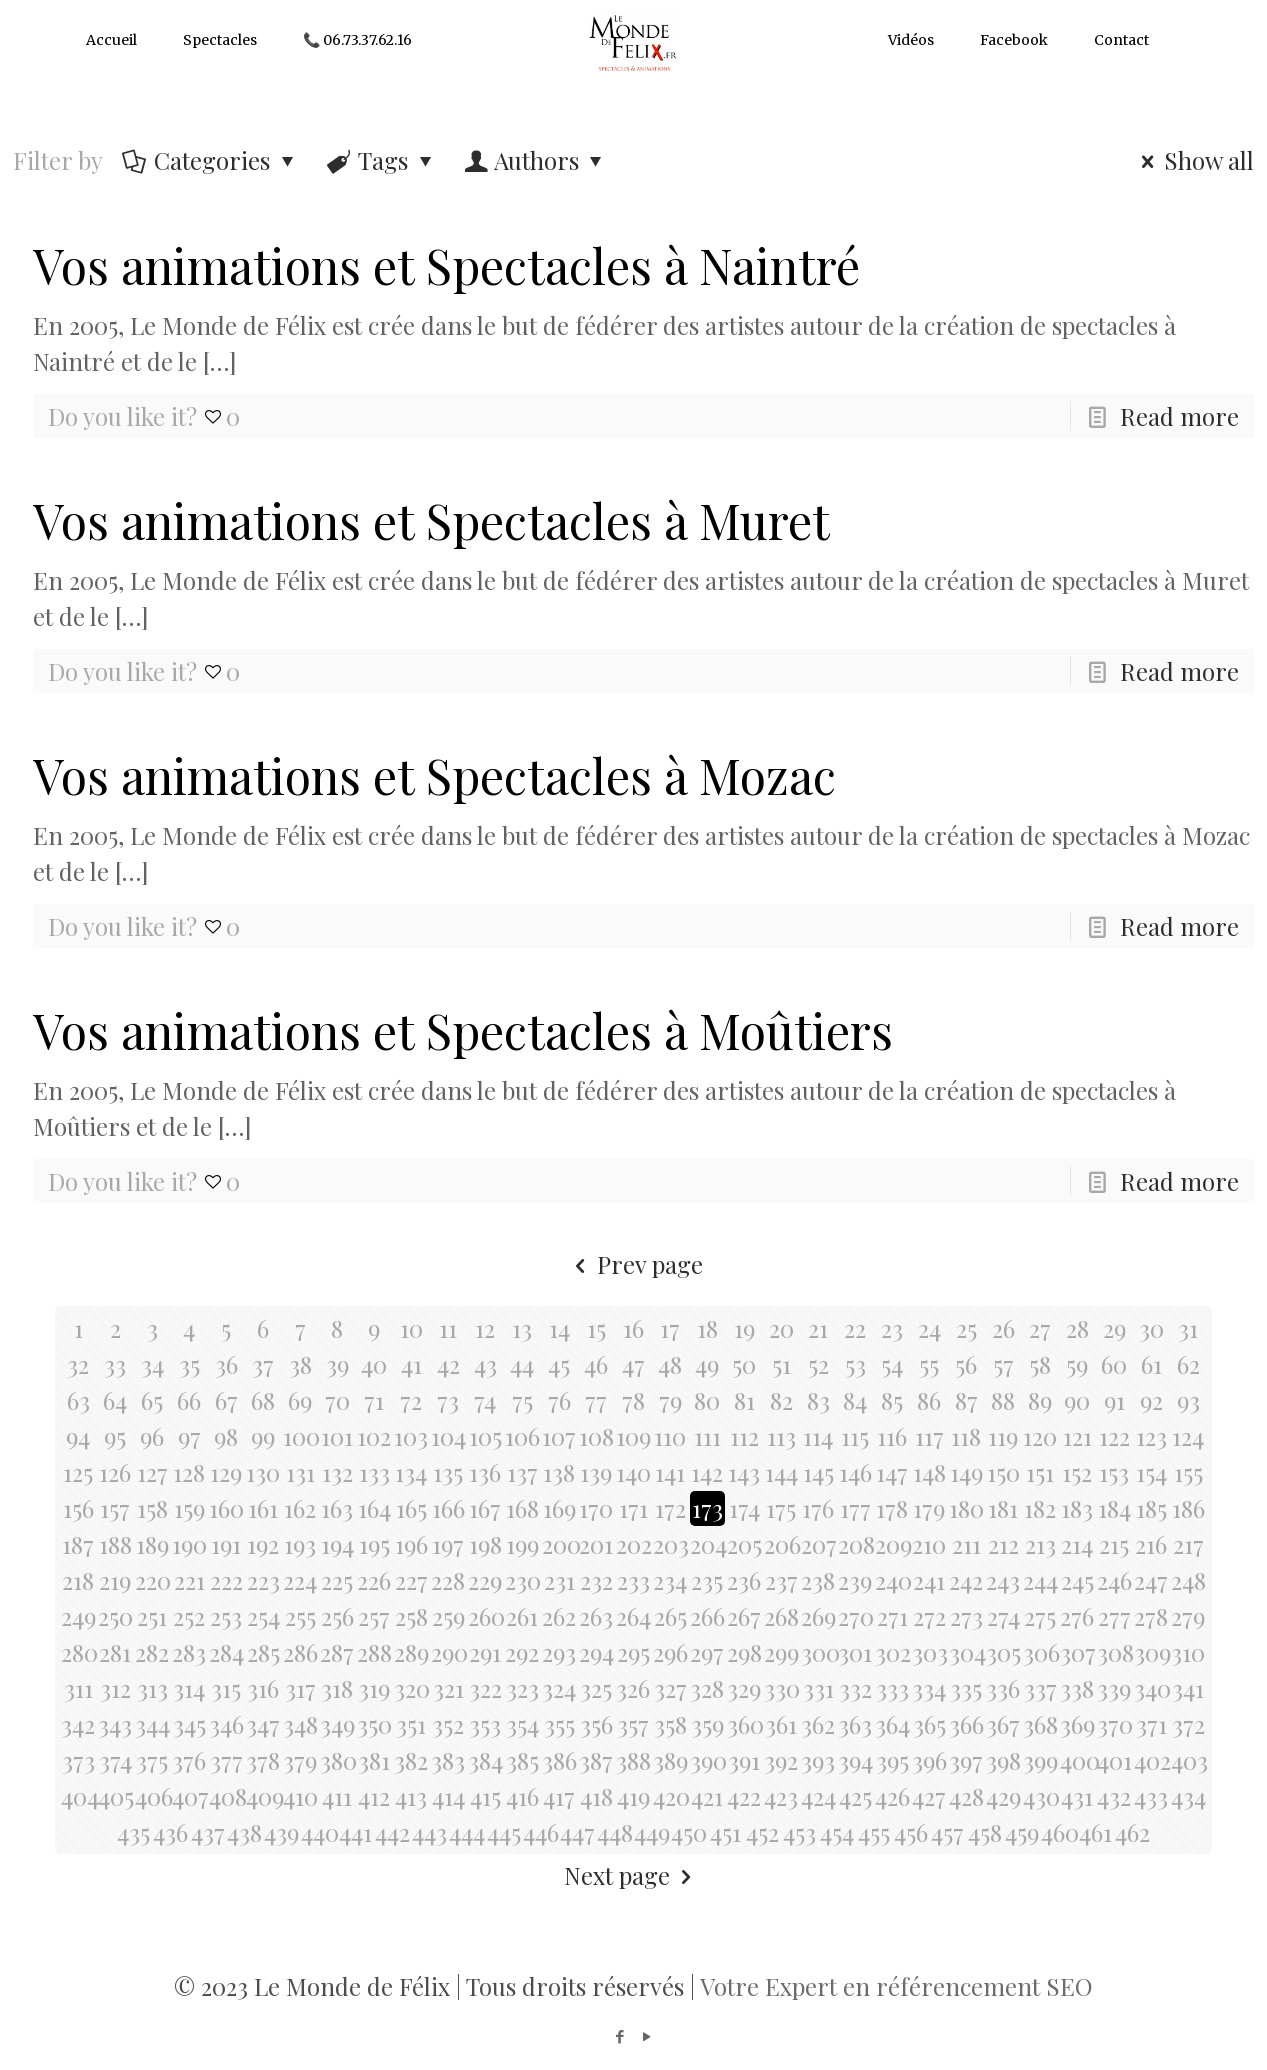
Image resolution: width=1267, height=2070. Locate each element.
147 (892, 1472)
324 (559, 1688)
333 (892, 1688)
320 (411, 1688)
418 (596, 1796)
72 (411, 1400)
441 (355, 1832)
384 (485, 1760)
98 (226, 1436)
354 (522, 1724)
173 (707, 1508)
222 (226, 1580)
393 (818, 1760)
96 (152, 1436)
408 (226, 1796)
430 (1040, 1796)
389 (670, 1760)
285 (263, 1652)
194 (337, 1544)
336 (1003, 1688)
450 (688, 1832)
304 (966, 1652)
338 (1077, 1688)
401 (1114, 1760)
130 (263, 1472)
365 (929, 1724)
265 (670, 1616)
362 (818, 1724)
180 (966, 1508)
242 (966, 1580)
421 (707, 1796)
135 (448, 1472)
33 (115, 1364)
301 (855, 1652)
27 (1040, 1328)
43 (485, 1364)
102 (374, 1436)
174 (744, 1508)
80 (707, 1400)
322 (485, 1688)
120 (1040, 1436)
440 (318, 1832)
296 (670, 1652)
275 (1040, 1616)
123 (1151, 1436)
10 (411, 1328)
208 (855, 1544)
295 (633, 1652)
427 (929, 1796)
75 (522, 1400)
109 (633, 1436)
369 (1077, 1724)
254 (263, 1616)
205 (744, 1544)
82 (781, 1400)
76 (559, 1400)
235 (707, 1580)
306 (1040, 1652)
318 (337, 1688)
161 (263, 1508)
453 (799, 1832)
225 (337, 1580)
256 (337, 1616)
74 (485, 1400)
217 (1188, 1544)
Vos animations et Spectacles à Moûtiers (463, 1030)
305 (1003, 1652)
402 (1151, 1760)
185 (1151, 1508)
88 (1003, 1400)
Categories (211, 160)
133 (374, 1472)
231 (559, 1580)
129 (226, 1472)
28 (1077, 1328)
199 (522, 1544)
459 (1022, 1832)
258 (411, 1616)
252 (189, 1616)
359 (707, 1724)
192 (263, 1544)
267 (744, 1616)
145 (818, 1472)
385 (522, 1760)
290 (448, 1652)
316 (263, 1688)
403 (1188, 1760)
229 (485, 1580)
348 (300, 1724)
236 (744, 1580)
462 (1132, 1832)
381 (374, 1760)
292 (522, 1652)
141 (670, 1472)
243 (1003, 1580)
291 (485, 1652)
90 (1077, 1400)
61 (1151, 1364)
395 (892, 1760)
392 (781, 1760)
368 (1040, 1724)
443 (429, 1832)
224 (300, 1580)
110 (670, 1436)
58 (1040, 1364)
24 (929, 1328)
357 (633, 1724)
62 (1188, 1364)
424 (818, 1796)
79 (670, 1400)
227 (411, 1580)
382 (411, 1760)
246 (1114, 1580)
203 (670, 1544)
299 (781, 1652)
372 (1188, 1724)
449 (651, 1832)
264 (633, 1616)
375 (152, 1760)
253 (226, 1616)
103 (411, 1436)
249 (78, 1616)
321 (448, 1688)
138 (559, 1472)
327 (670, 1688)
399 (1040, 1760)
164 (374, 1508)
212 (1003, 1544)
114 (818, 1436)
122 (1114, 1436)
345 (189, 1724)
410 (300, 1796)
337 (1040, 1688)
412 (374, 1796)
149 (966, 1472)
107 (559, 1436)
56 (966, 1364)
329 (744, 1688)
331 (818, 1688)
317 (300, 1688)
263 (596, 1616)
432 (1114, 1796)
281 (115, 1652)
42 (448, 1364)
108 (596, 1436)
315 (226, 1688)
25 (966, 1328)
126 (115, 1472)
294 (596, 1652)
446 (540, 1832)
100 (300, 1436)
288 (374, 1652)
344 (152, 1724)
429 (1003, 1796)
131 (300, 1472)
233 (633, 1580)
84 (855, 1400)
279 (1188, 1616)
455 (874, 1832)
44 (522, 1364)
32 (78, 1364)
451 (725, 1832)
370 (1114, 1724)
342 (78, 1724)
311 (78, 1688)
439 (281, 1832)
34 (152, 1364)
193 (300, 1544)
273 (966, 1616)
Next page (634, 1875)
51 (781, 1364)
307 (1077, 1652)
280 (78, 1652)
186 (1188, 1508)
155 (1188, 1472)
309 (1151, 1652)
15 (596, 1328)
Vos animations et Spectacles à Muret (431, 520)
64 (115, 1400)
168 (522, 1508)
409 (263, 1796)
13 (522, 1328)
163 (337, 1508)
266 (707, 1616)
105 (485, 1436)
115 (855, 1436)
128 (189, 1472)
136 (485, 1472)
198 (485, 1544)
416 (522, 1796)
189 (152, 1544)
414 (448, 1796)
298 (744, 1652)
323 (522, 1688)
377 (226, 1760)
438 (244, 1832)
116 (892, 1436)
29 (1114, 1328)
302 (892, 1652)
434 (1188, 1796)
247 (1151, 1580)
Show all (1193, 160)
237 (781, 1580)
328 (707, 1688)
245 (1077, 1580)
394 (855, 1760)
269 (818, 1616)
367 (1003, 1724)
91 (1114, 1400)
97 (189, 1436)
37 (263, 1364)
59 (1077, 1364)
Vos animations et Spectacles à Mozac (434, 775)
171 (633, 1508)
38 (300, 1364)
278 (1151, 1616)
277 (1114, 1616)
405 (115, 1796)
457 (947, 1832)
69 (300, 1400)
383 (448, 1760)
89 (1040, 1400)
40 (374, 1364)
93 (1188, 1400)
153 (1114, 1472)
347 (263, 1724)
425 (855, 1796)
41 (411, 1364)
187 (78, 1544)
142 (707, 1472)
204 (707, 1544)
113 (781, 1436)
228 (448, 1580)
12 (485, 1328)
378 (263, 1760)
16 (633, 1328)
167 (485, 1508)
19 (744, 1328)
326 (633, 1688)
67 (226, 1400)
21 (818, 1328)
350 (374, 1724)
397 (966, 1760)
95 (115, 1436)
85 (892, 1400)
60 (1114, 1364)
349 (337, 1724)
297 (707, 1652)
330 (781, 1688)
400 (1077, 1760)
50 (744, 1364)
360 (744, 1724)
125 (78, 1472)
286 (300, 1652)
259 (448, 1616)
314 (189, 1688)
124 (1188, 1436)
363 (855, 1724)
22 (855, 1328)
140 (633, 1472)
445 (504, 1832)
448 (614, 1832)
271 (892, 1616)
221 (189, 1580)
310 (1188, 1652)
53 (855, 1364)
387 (596, 1760)
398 (1003, 1760)
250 (115, 1616)
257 (374, 1616)
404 (78, 1796)
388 (633, 1760)
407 (189, 1796)
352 (448, 1724)
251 (152, 1616)
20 (781, 1328)
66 (189, 1400)
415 (485, 1796)
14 (559, 1328)
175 (781, 1508)
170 (596, 1508)
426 (892, 1796)
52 (818, 1364)
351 (411, 1724)
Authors (536, 160)
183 (1077, 1508)
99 (263, 1436)
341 (1188, 1688)
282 (152, 1652)
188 (115, 1544)
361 (781, 1724)
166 (448, 1508)
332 (855, 1688)
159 (189, 1508)
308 (1114, 1652)
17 (670, 1328)
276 (1077, 1616)
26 (1003, 1328)
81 (744, 1400)
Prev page (634, 1264)
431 (1077, 1796)
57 (1003, 1364)
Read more (1179, 416)
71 (374, 1400)
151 (1040, 1472)
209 (892, 1544)
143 (744, 1472)
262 (559, 1616)
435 (133, 1832)
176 (818, 1508)
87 (966, 1400)
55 (929, 1364)
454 (837, 1832)
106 (522, 1436)
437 (208, 1832)
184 (1114, 1508)
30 (1151, 1328)
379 (300, 1760)
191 (226, 1544)
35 (189, 1364)
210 (929, 1544)
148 (929, 1472)
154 (1151, 1472)
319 (374, 1688)
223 (263, 1580)
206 (781, 1544)
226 (374, 1580)
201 (596, 1544)
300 (818, 1652)
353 (485, 1724)
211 (966, 1544)
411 (337, 1796)
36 (226, 1364)
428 (966, 1796)
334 (929, 1688)
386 (559, 1760)
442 (392, 1832)
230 (522, 1580)
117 (929, 1436)
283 (189, 1652)
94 (78, 1436)
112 (744, 1436)
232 (596, 1580)
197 (448, 1544)
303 (929, 1652)
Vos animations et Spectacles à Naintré (446, 265)
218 (78, 1580)
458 (985, 1832)
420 (670, 1796)
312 (115, 1688)
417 (559, 1796)
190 (189, 1544)
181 (1003, 1508)
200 (559, 1544)
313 (152, 1688)
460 (1058, 1832)
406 (152, 1796)
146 (855, 1472)
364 (892, 1724)
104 (448, 1436)
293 (559, 1652)
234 (670, 1580)
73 (448, 1400)
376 (189, 1760)
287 (337, 1652)
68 (263, 1400)
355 (559, 1724)
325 (596, 1688)
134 (411, 1472)
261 (522, 1616)
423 (781, 1796)
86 (929, 1400)
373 (78, 1760)
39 (337, 1364)
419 (633, 1796)
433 (1151, 1796)
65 (152, 1400)
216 (1151, 1544)
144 (781, 1472)
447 (577, 1832)
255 (300, 1616)
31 (1188, 1328)
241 (929, 1580)
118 (966, 1436)
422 (744, 1796)
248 (1188, 1580)
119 (1003, 1436)
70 (337, 1400)
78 (633, 1400)
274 (1003, 1616)
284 (226, 1652)
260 (485, 1616)
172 (670, 1508)
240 (892, 1580)
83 (818, 1400)
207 (818, 1544)
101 (337, 1436)
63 (78, 1400)
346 (226, 1724)
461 (1095, 1832)
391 (744, 1760)
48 (670, 1364)
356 (596, 1724)
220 (152, 1580)
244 (1040, 1580)
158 (152, 1508)
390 (707, 1760)
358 (670, 1724)
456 (911, 1832)
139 (596, 1472)
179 (929, 1508)
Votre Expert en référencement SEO (896, 1986)
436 (170, 1832)
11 (448, 1328)
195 (374, 1544)
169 (559, 1508)
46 (596, 1364)
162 (300, 1508)
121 (1077, 1436)
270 (855, 1616)
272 (929, 1616)
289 (411, 1652)
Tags (382, 160)
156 (78, 1508)
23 (892, 1328)
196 (411, 1544)
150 (1003, 1472)
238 (818, 1580)
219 (115, 1580)
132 (337, 1472)
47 (633, 1364)
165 (411, 1508)
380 (337, 1760)
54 (892, 1364)
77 (596, 1400)
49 (707, 1364)
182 (1040, 1508)
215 (1114, 1544)
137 (522, 1472)
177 (855, 1508)
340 (1151, 1688)
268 (781, 1616)
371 (1151, 1724)
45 (559, 1364)
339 (1114, 1688)
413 (411, 1796)
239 (855, 1580)
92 (1151, 1400)
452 (762, 1832)
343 (115, 1724)
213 (1040, 1544)
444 (466, 1832)
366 (966, 1724)
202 (633, 1544)
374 (115, 1760)
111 (707, 1436)
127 (152, 1472)
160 (226, 1508)
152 (1077, 1472)
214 (1077, 1544)
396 (929, 1760)
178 (892, 1508)
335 (966, 1688)
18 (707, 1328)
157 (115, 1508)
